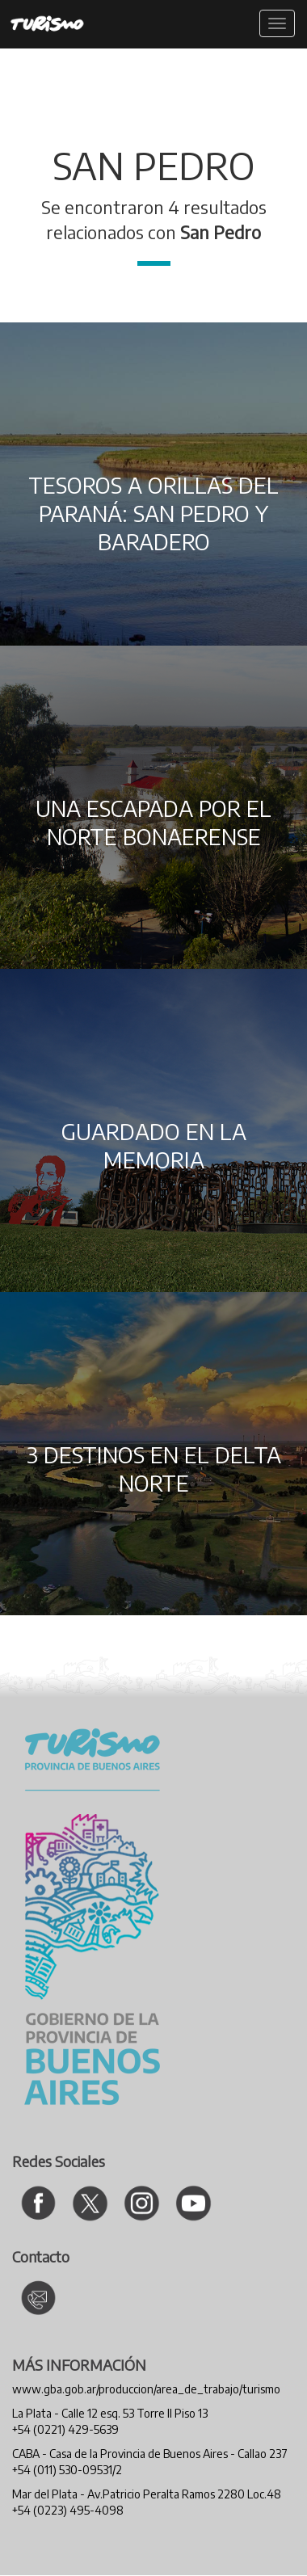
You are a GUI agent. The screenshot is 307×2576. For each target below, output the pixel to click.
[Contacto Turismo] (38, 2298)
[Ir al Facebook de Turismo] (38, 2203)
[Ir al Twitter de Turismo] (90, 2203)
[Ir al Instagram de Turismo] (142, 2203)
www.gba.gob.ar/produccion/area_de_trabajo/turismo (146, 2389)
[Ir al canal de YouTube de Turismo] (193, 2203)
